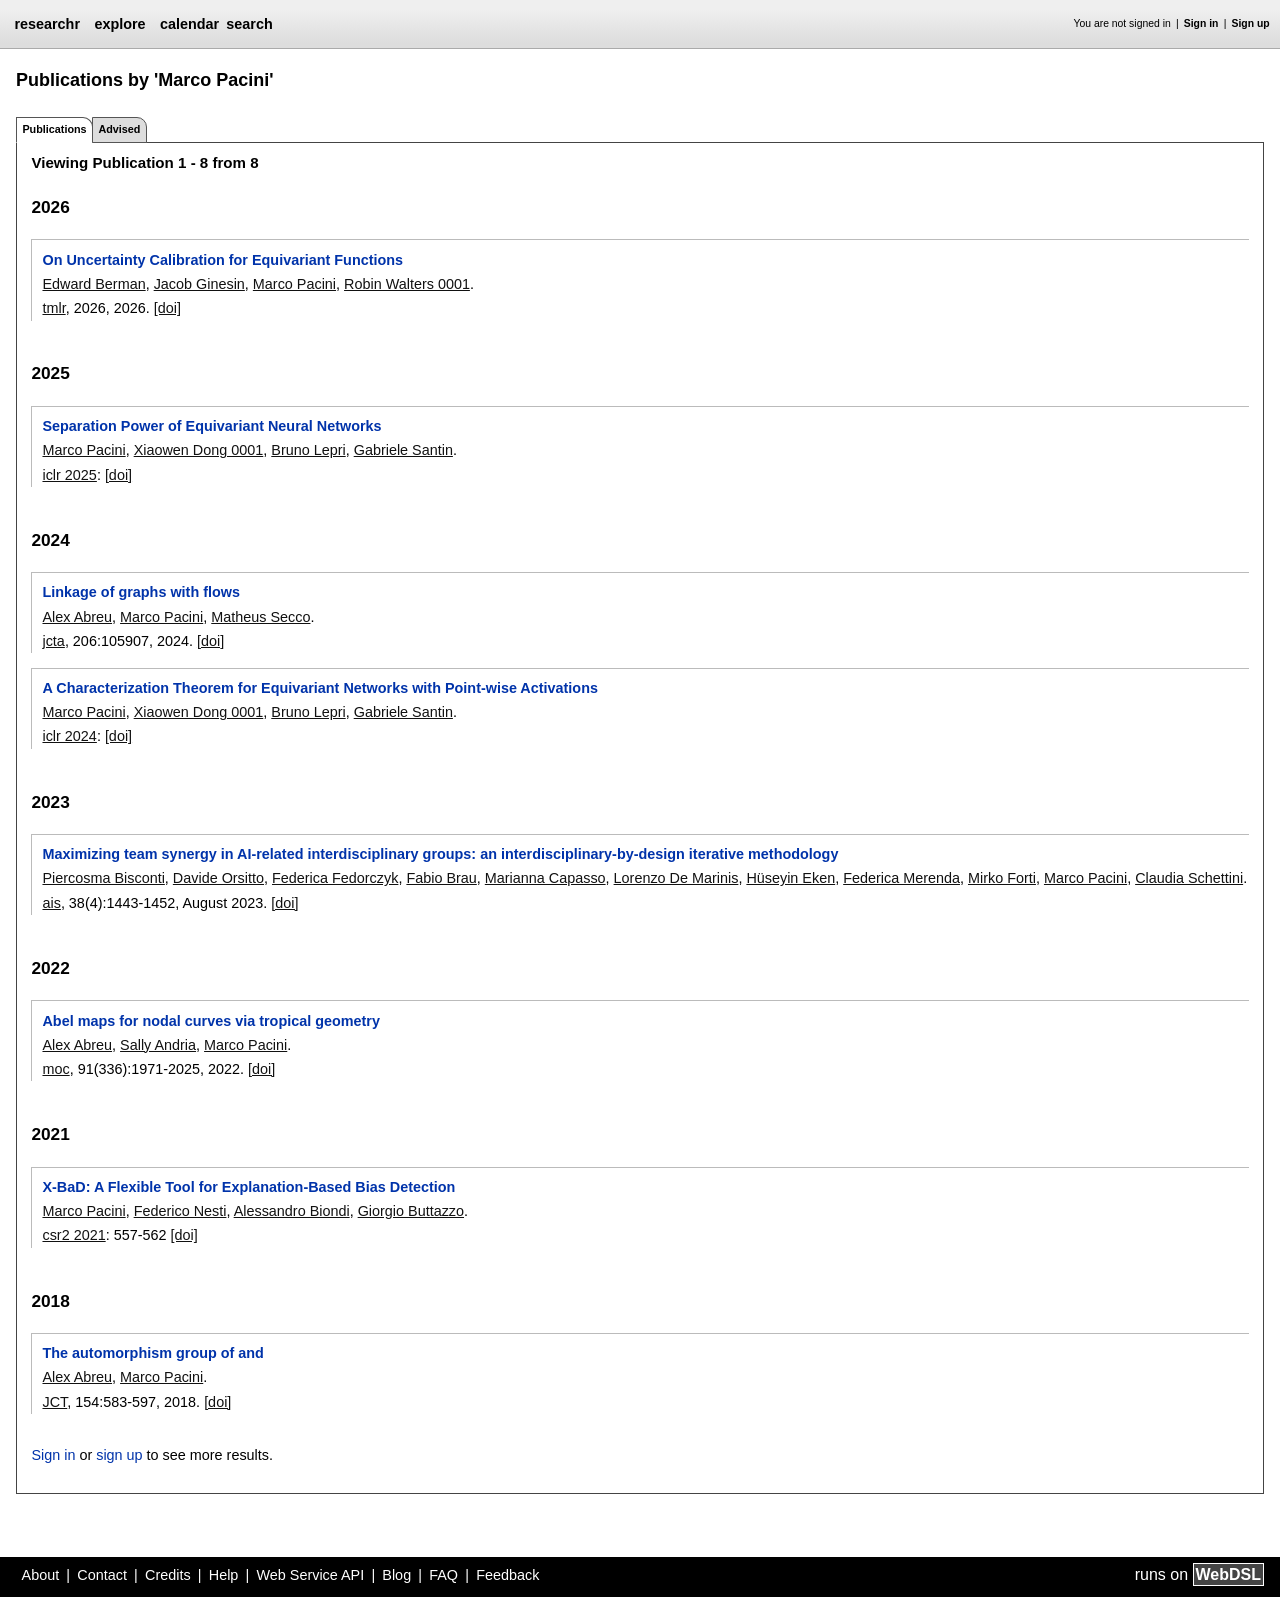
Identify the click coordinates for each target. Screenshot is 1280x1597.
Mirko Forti (1002, 878)
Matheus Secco (260, 617)
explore (119, 24)
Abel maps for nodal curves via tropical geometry (211, 1021)
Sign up (1251, 23)
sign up (119, 1455)
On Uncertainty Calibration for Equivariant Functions (222, 260)
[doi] (167, 308)
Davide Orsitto (218, 878)
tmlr (53, 308)
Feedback (507, 1575)
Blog (396, 1575)
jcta (53, 641)
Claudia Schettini (1189, 878)
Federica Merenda (901, 878)
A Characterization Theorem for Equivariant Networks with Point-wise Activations (319, 688)
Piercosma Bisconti (103, 878)
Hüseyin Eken (790, 878)
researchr (47, 24)
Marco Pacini (294, 284)
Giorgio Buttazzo (411, 1211)
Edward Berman (93, 284)
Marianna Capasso (545, 878)
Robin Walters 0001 (407, 284)
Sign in (1201, 23)
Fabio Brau (441, 878)
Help (224, 1575)
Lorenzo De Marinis (676, 878)
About (41, 1575)
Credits (168, 1575)
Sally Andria (158, 1045)
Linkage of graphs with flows (141, 592)
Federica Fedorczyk (335, 878)
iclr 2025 (69, 475)
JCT (54, 1402)
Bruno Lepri (308, 450)
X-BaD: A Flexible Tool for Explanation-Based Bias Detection (248, 1187)
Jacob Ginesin (199, 284)
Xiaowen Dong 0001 (199, 450)
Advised (119, 129)
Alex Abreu (77, 617)
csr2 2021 (73, 1235)
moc (55, 1069)
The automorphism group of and (152, 1353)
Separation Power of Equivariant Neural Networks (211, 426)
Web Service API (310, 1575)
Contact (102, 1575)
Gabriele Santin (403, 450)
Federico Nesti (180, 1211)
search (249, 24)
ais (51, 903)
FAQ (443, 1575)
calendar (189, 24)
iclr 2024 (69, 736)
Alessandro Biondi (292, 1211)
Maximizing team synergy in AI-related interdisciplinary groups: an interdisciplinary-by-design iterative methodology (440, 854)
